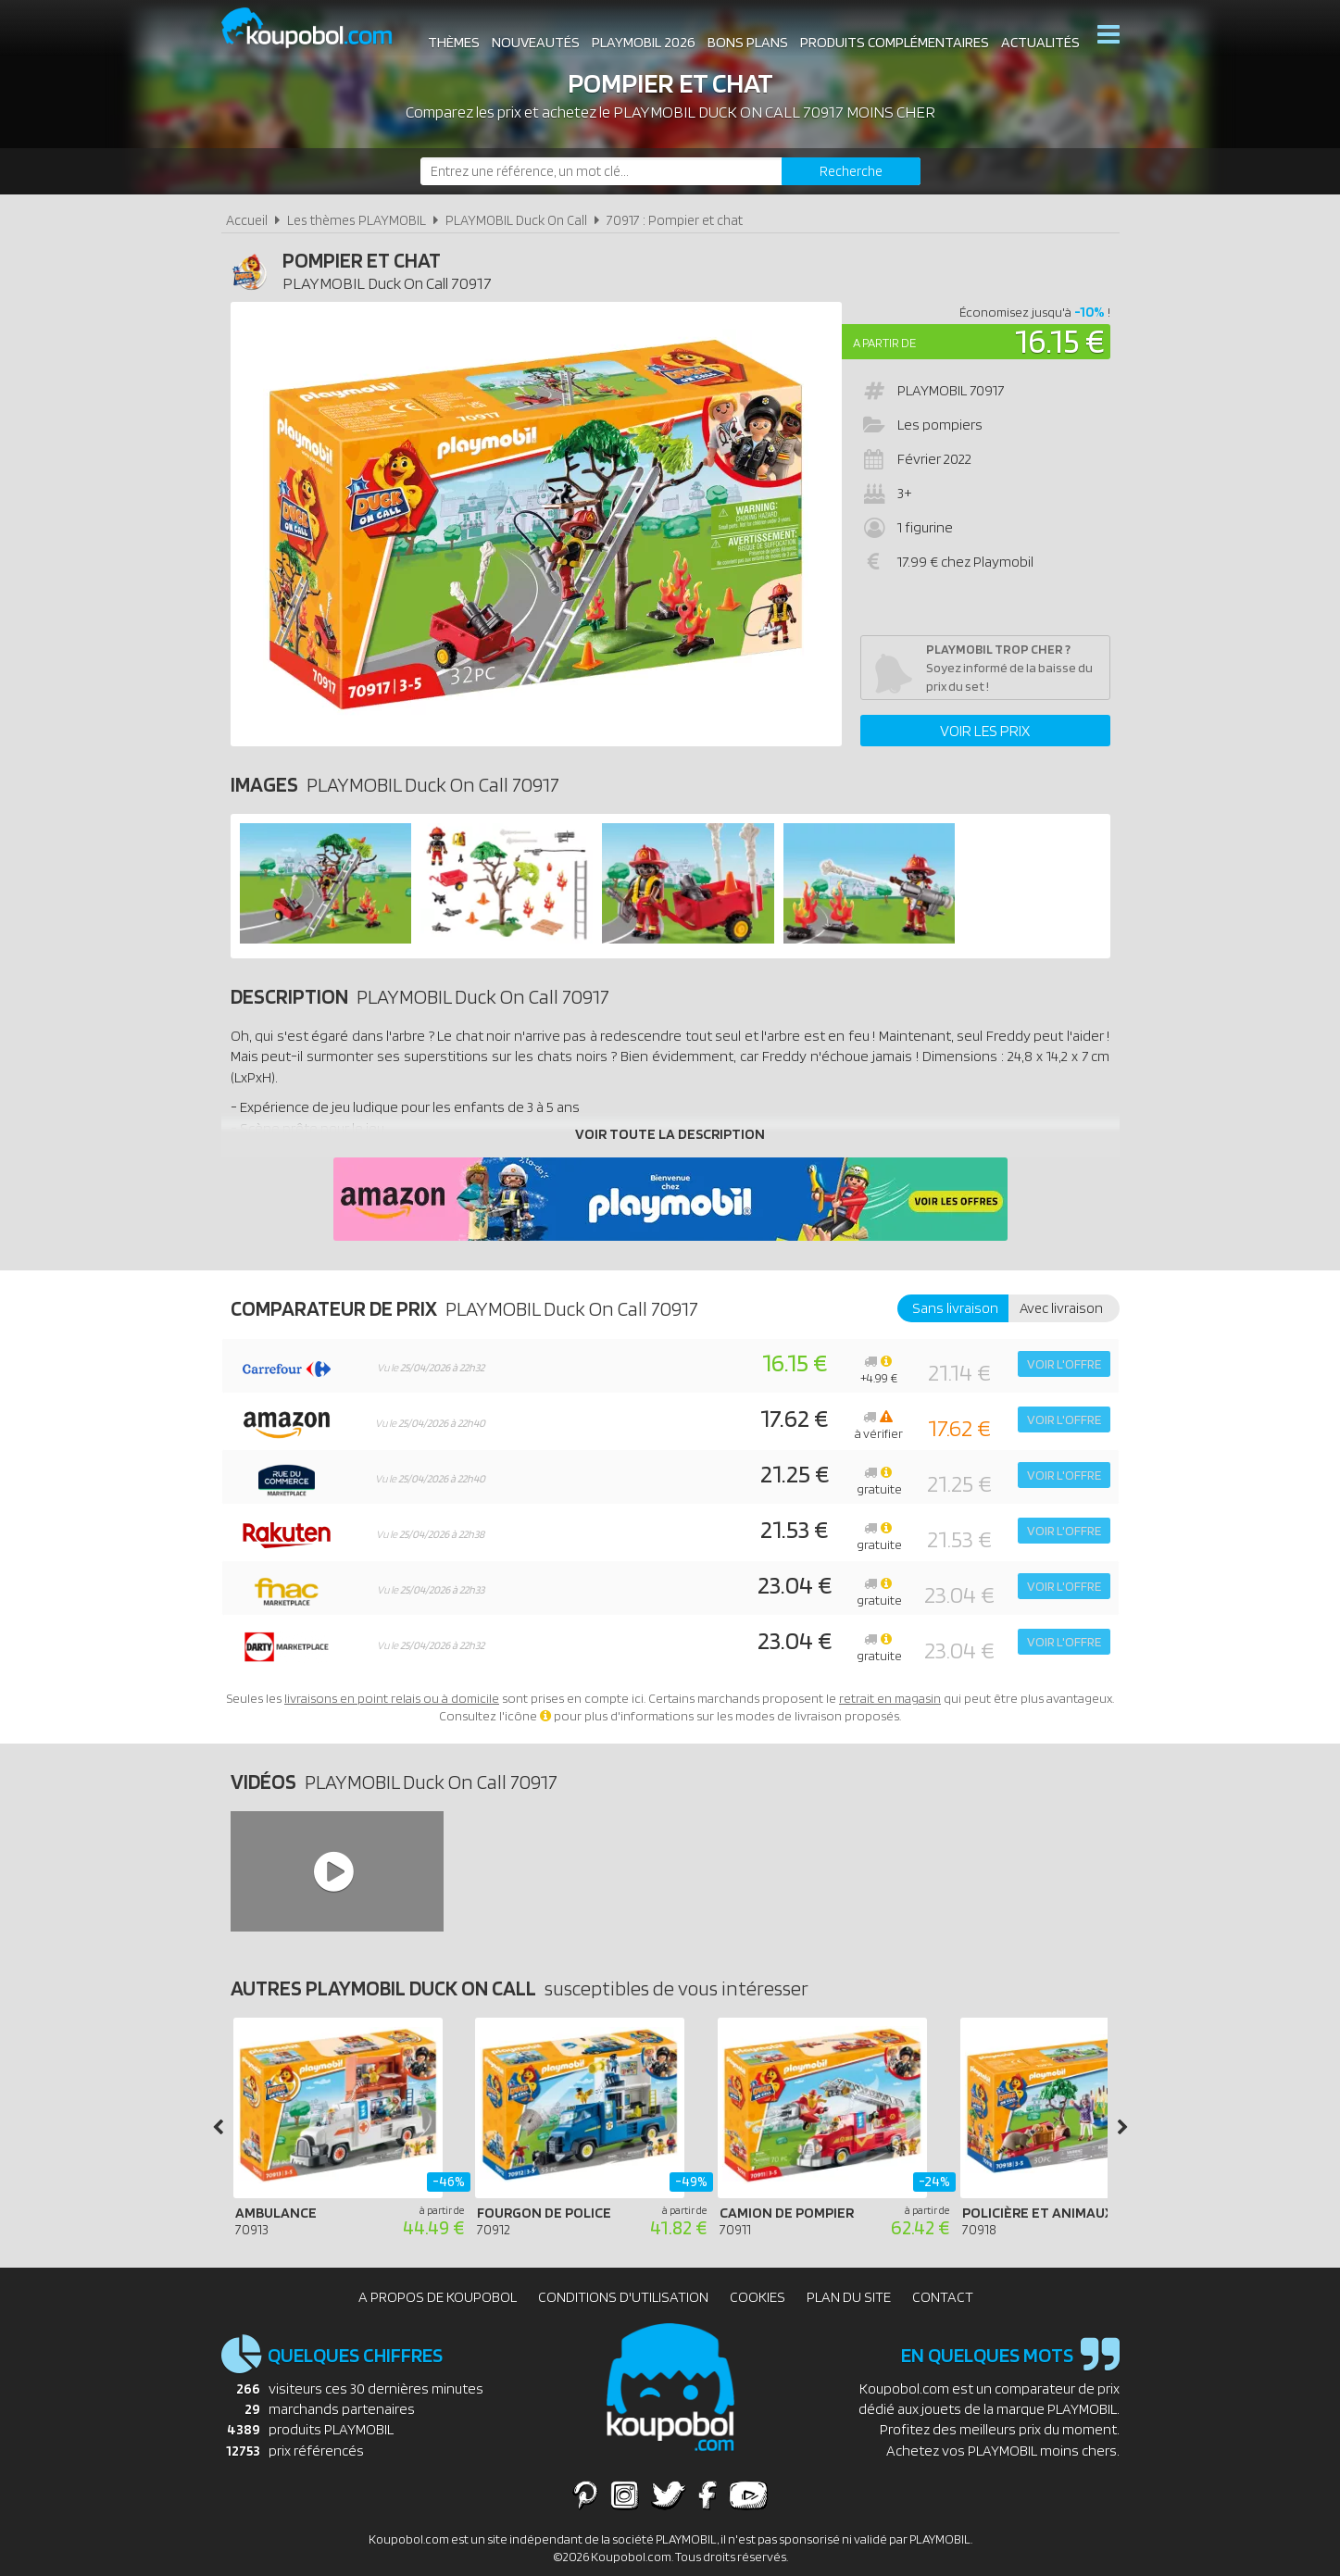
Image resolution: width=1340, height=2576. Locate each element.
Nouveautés (534, 36)
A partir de (884, 342)
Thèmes (452, 36)
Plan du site (849, 2297)
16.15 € (1060, 340)
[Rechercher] (851, 171)
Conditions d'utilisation (623, 2297)
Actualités (1038, 36)
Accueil (247, 220)
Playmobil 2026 (642, 36)
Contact (942, 2297)
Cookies (757, 2297)
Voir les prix (985, 730)
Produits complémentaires (892, 36)
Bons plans (746, 36)
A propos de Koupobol (437, 2297)
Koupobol (318, 28)
